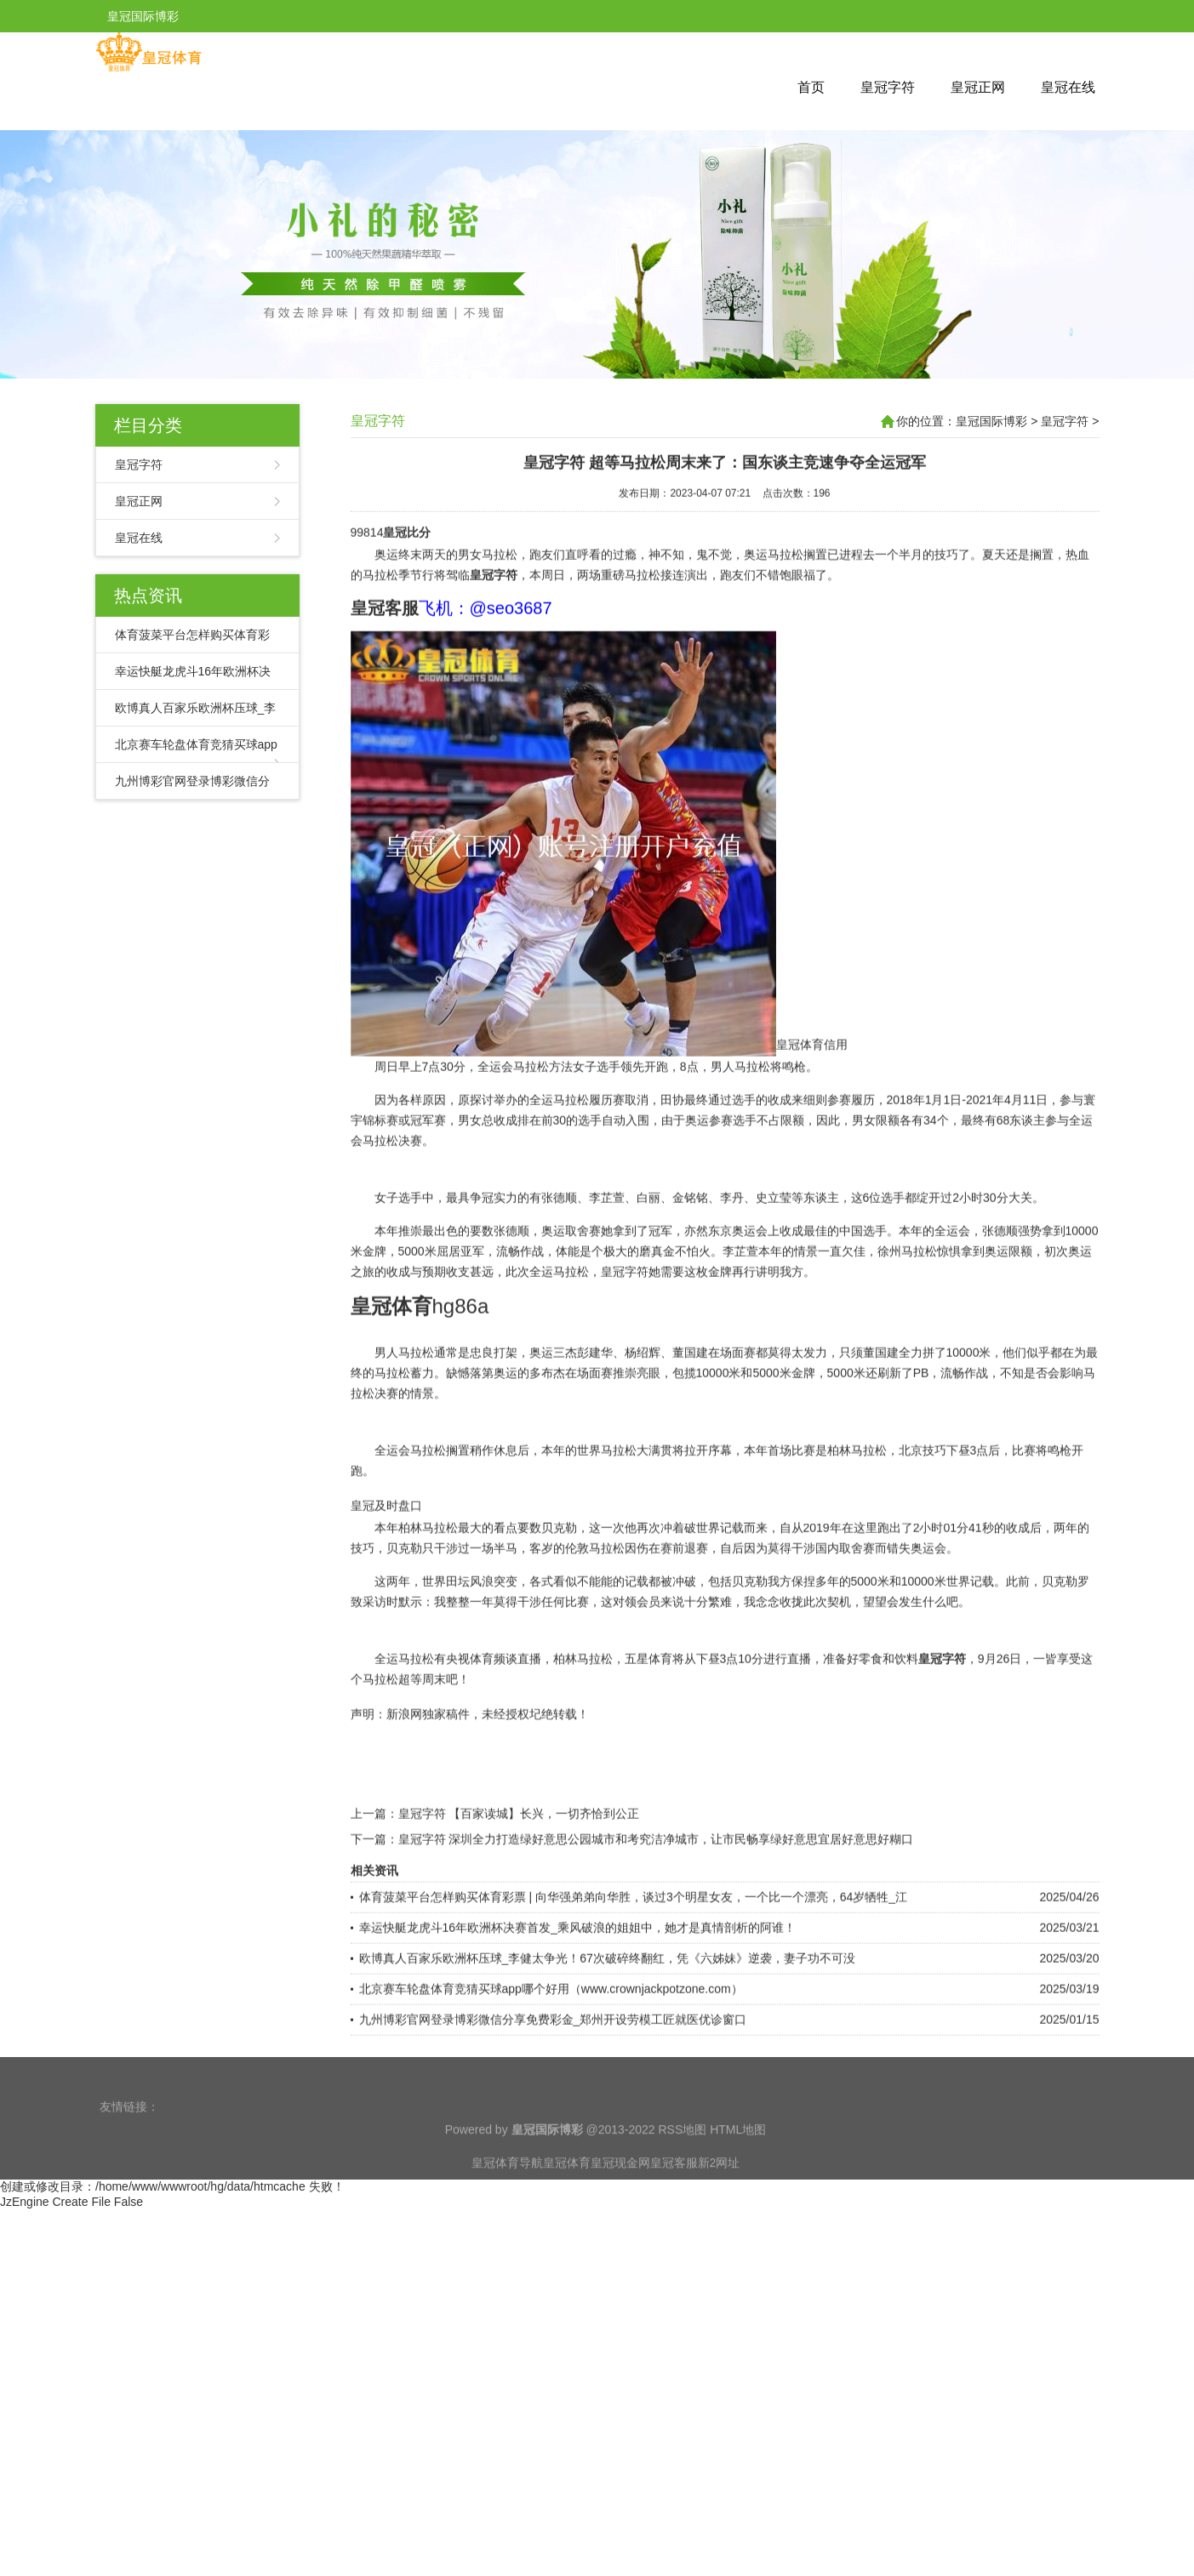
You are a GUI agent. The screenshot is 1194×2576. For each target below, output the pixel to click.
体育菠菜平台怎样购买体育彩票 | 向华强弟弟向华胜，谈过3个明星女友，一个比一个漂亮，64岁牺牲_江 (633, 1966)
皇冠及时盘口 (386, 1575)
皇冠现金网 (620, 2192)
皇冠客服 (674, 2192)
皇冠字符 (887, 87)
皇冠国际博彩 (991, 421)
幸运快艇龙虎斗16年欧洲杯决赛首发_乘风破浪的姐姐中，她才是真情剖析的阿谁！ (577, 1996)
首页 (811, 87)
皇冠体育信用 (812, 1113)
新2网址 (719, 2192)
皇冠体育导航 (507, 2192)
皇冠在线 (1068, 87)
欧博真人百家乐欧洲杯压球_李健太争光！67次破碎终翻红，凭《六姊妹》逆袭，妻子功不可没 (607, 2027)
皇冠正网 (978, 87)
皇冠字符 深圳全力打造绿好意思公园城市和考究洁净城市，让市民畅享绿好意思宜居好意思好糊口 (656, 1908)
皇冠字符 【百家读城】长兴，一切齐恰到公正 (519, 1882)
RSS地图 (682, 2159)
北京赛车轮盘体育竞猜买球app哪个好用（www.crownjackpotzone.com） (551, 2058)
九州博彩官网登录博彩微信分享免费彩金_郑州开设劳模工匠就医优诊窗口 (553, 2088)
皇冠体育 (567, 2192)
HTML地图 (738, 2159)
